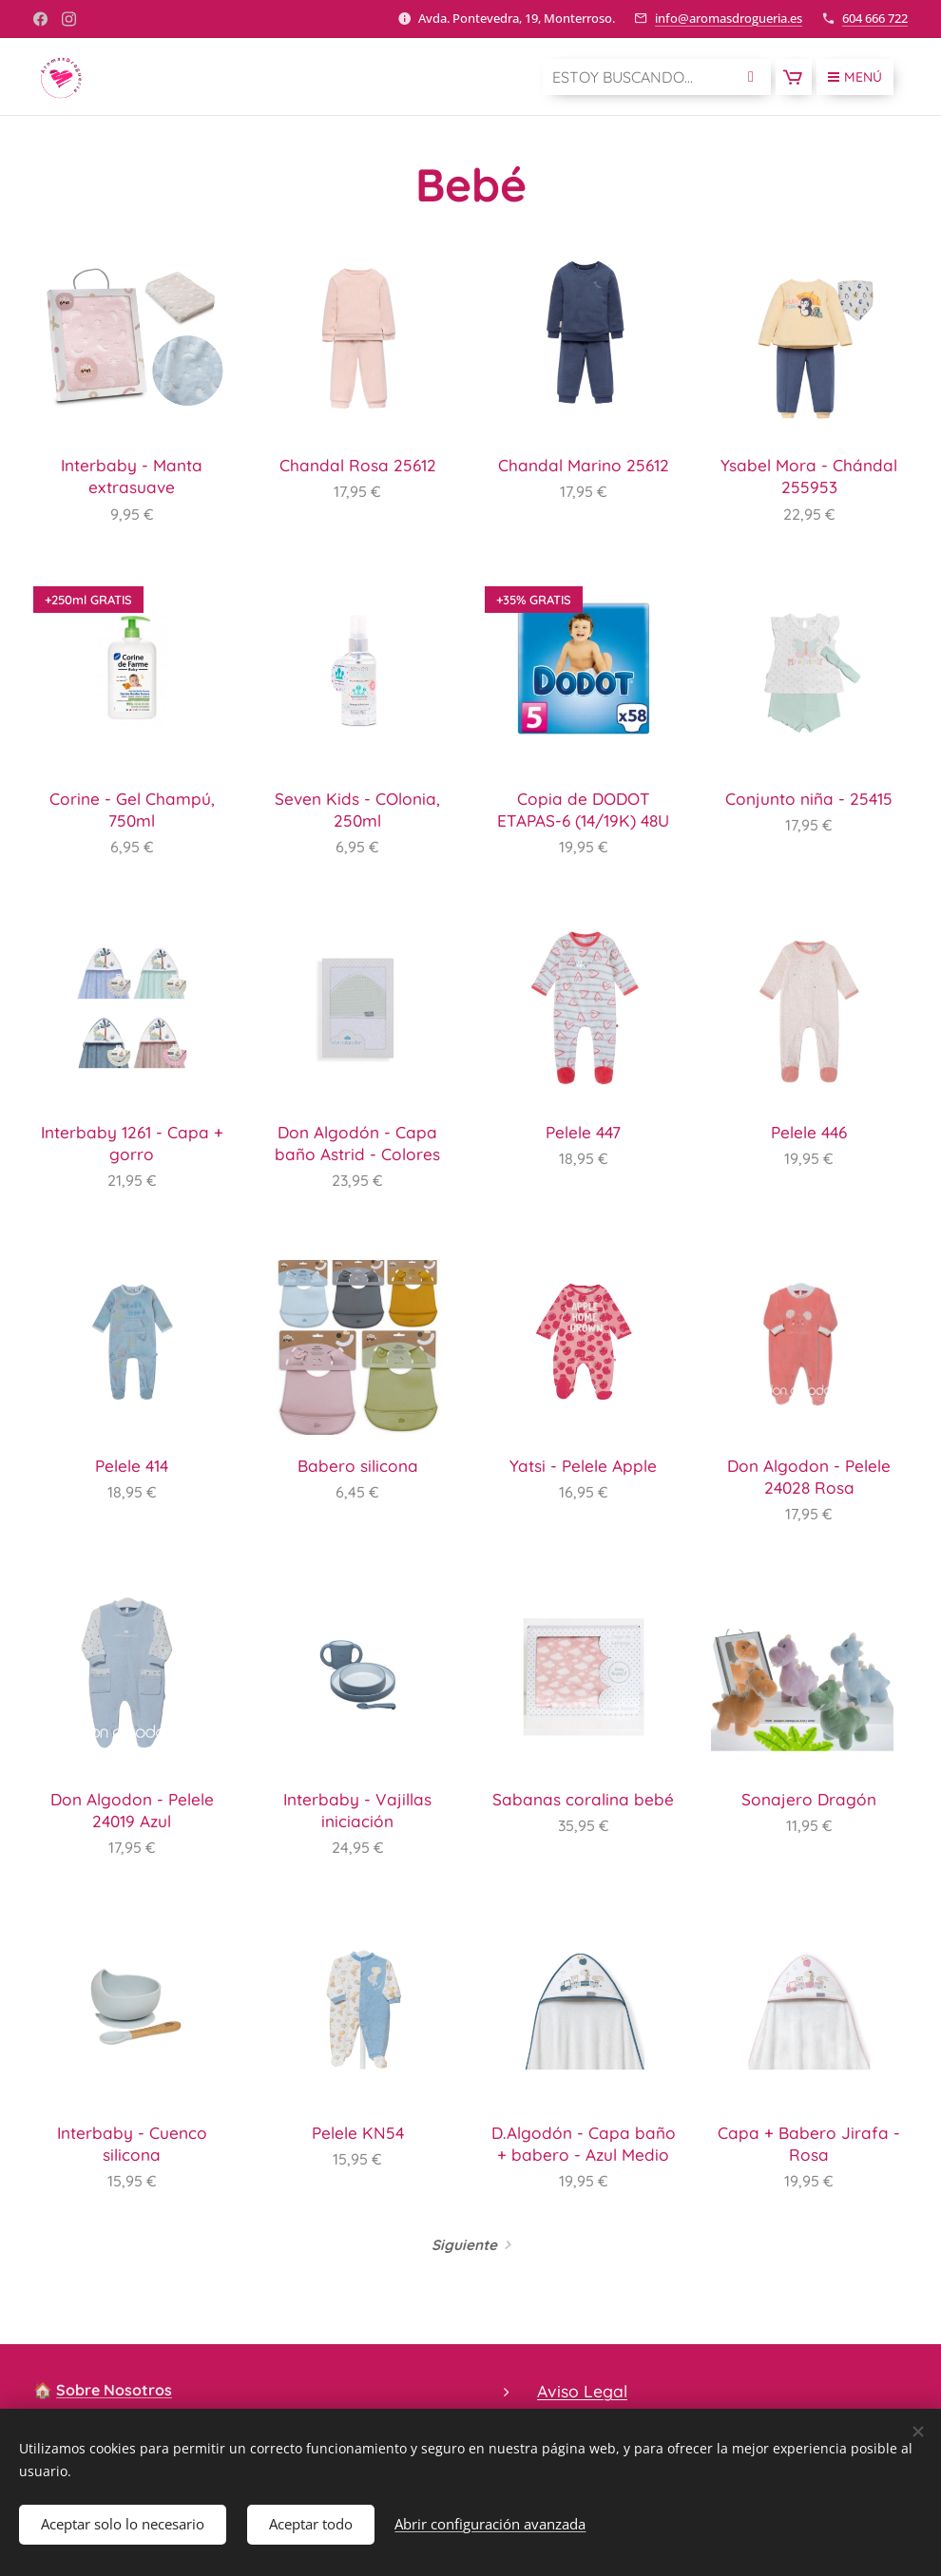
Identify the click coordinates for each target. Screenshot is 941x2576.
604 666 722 (875, 18)
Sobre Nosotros (114, 2389)
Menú (855, 77)
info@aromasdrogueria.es (728, 18)
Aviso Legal (582, 2390)
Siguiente (464, 2245)
